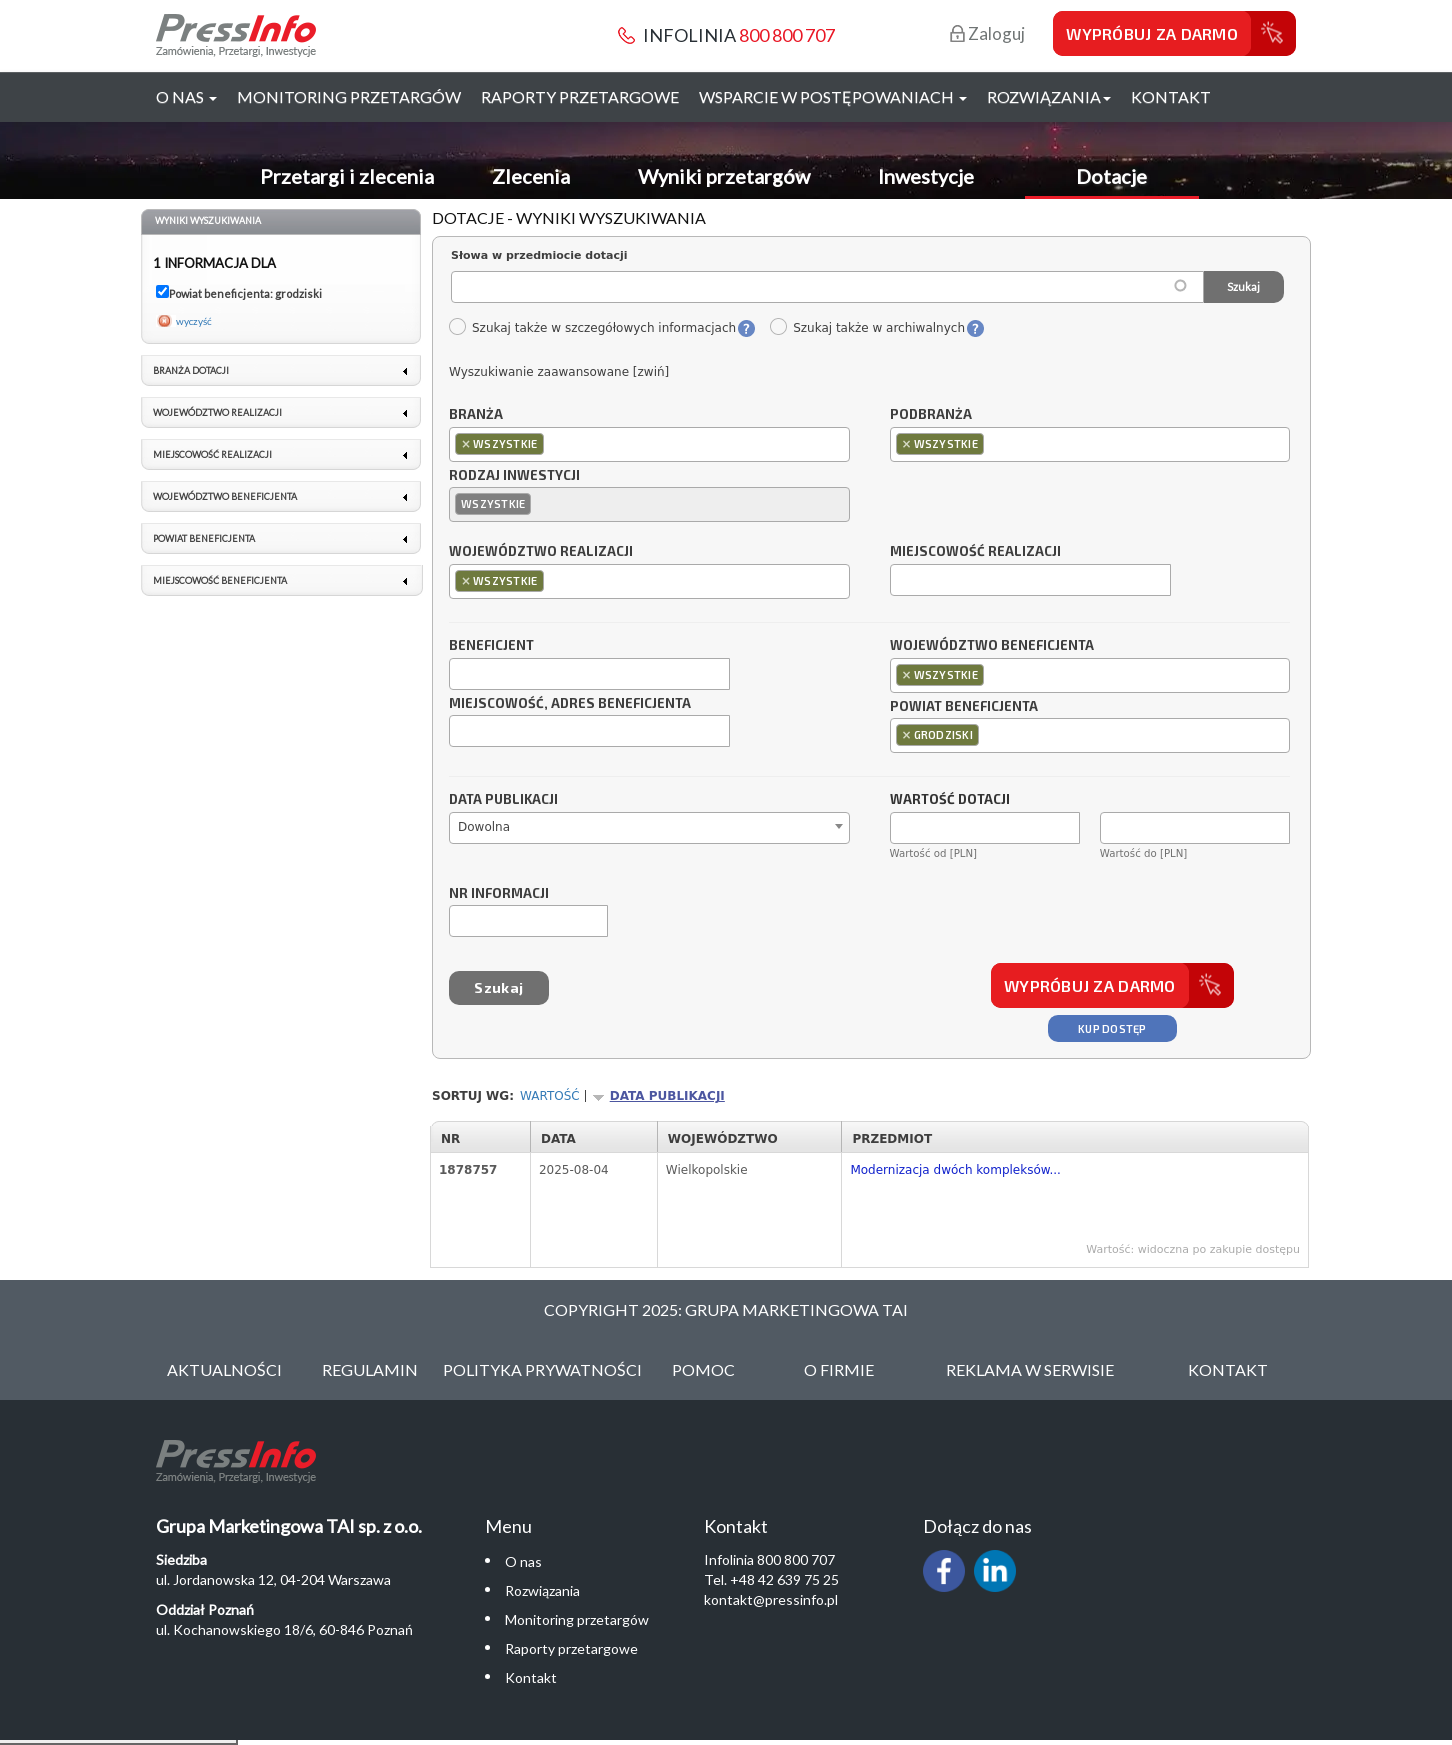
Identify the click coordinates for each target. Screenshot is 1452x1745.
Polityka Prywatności (542, 1369)
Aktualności (224, 1369)
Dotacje (1111, 176)
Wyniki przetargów (724, 176)
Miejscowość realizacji (975, 552)
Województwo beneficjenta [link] (225, 496)
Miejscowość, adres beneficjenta (570, 704)
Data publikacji (503, 800)
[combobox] (649, 444)
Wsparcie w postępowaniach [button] (833, 96)
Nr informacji (499, 894)
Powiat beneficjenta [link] (204, 538)
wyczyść (194, 321)
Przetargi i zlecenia (347, 176)
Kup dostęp (1112, 1028)
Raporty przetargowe (580, 96)
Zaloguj (987, 33)
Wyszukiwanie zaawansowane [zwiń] (559, 372)
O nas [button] (186, 96)
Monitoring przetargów (349, 96)
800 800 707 (787, 35)
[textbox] (553, 443)
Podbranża (931, 415)
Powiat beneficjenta (964, 707)
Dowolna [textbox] (484, 827)
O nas (523, 1561)
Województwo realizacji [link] (217, 412)
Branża (476, 415)
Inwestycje (926, 176)
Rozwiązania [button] (1049, 96)
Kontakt (1171, 96)
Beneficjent (491, 646)
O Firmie (839, 1369)
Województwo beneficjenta (992, 646)
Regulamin (370, 1369)
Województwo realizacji (541, 552)
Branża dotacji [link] (191, 370)
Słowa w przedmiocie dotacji (539, 255)
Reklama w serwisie (1030, 1369)
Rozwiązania (542, 1590)
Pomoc (703, 1369)
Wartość (550, 1096)
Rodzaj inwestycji (514, 476)
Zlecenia (531, 176)
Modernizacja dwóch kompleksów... (955, 1170)
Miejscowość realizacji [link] (212, 454)
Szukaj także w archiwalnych (867, 328)
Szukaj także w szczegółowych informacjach (592, 328)
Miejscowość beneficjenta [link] (220, 580)
